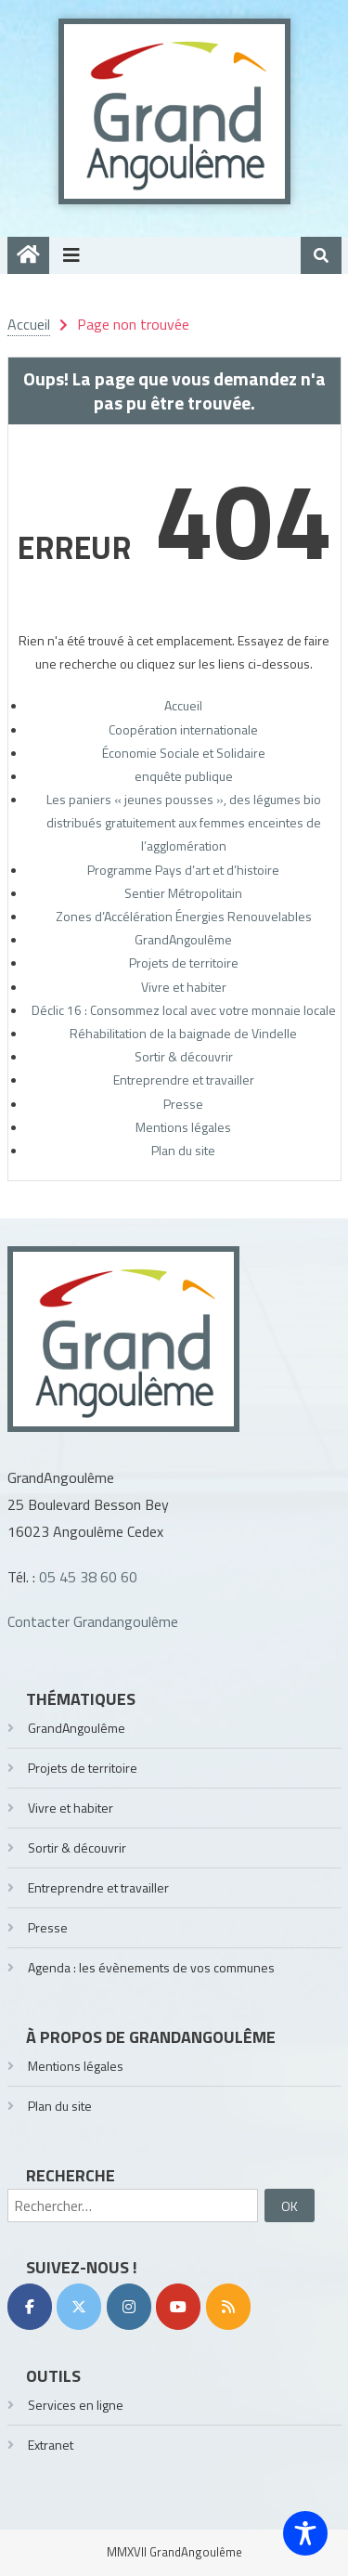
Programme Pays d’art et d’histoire (183, 869)
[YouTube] (178, 2306)
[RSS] (228, 2306)
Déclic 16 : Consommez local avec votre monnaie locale (184, 1010)
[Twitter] (79, 2306)
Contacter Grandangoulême (92, 1621)
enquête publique (184, 776)
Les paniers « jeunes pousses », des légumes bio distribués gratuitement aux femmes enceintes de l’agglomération (183, 822)
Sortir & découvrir (184, 1056)
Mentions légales (183, 1127)
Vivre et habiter (183, 986)
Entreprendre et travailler (183, 1079)
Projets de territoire (183, 962)
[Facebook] (29, 2306)
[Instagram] (129, 2306)
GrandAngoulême (183, 939)
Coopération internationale (183, 729)
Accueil (183, 705)
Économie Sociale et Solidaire (183, 752)
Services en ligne (75, 2404)
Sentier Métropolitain (183, 893)
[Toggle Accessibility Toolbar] (305, 2533)
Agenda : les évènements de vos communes (151, 1967)
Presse (183, 1103)
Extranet (50, 2444)
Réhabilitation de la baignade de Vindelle (183, 1033)
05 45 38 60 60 (88, 1577)
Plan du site (183, 1150)
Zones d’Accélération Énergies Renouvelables (184, 916)
